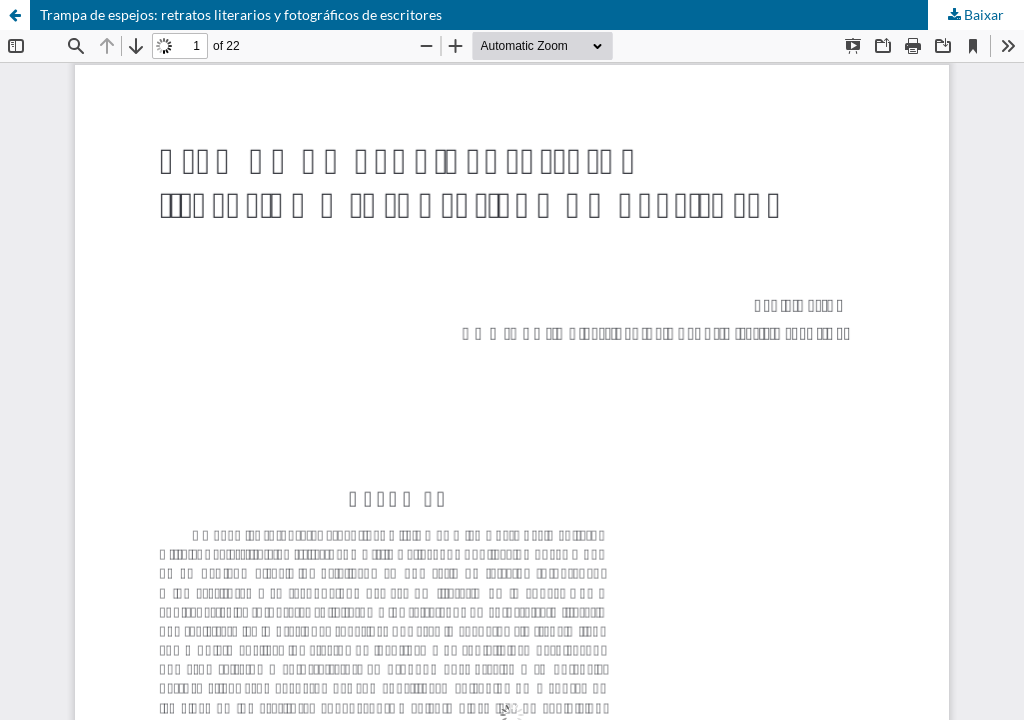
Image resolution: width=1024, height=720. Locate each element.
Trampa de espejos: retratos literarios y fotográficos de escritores (241, 14)
